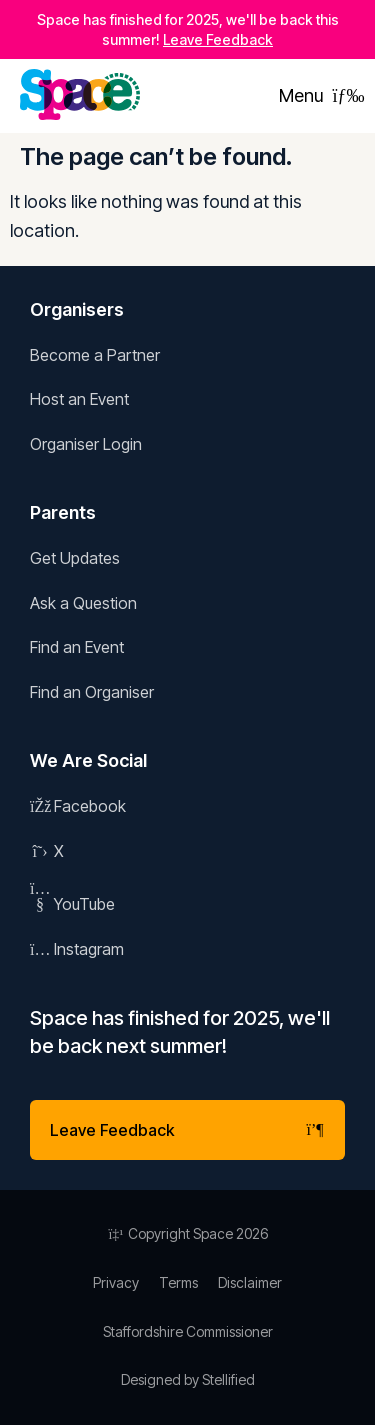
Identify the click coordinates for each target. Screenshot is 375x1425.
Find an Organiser (92, 692)
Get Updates (75, 558)
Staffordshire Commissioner (188, 1331)
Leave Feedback (218, 39)
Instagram (77, 949)
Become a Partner (95, 355)
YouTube (72, 904)
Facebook (78, 806)
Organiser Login (86, 444)
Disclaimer (250, 1282)
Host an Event (79, 399)
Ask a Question (83, 603)
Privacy (116, 1282)
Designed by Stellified (188, 1379)
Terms (178, 1282)
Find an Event (77, 647)
